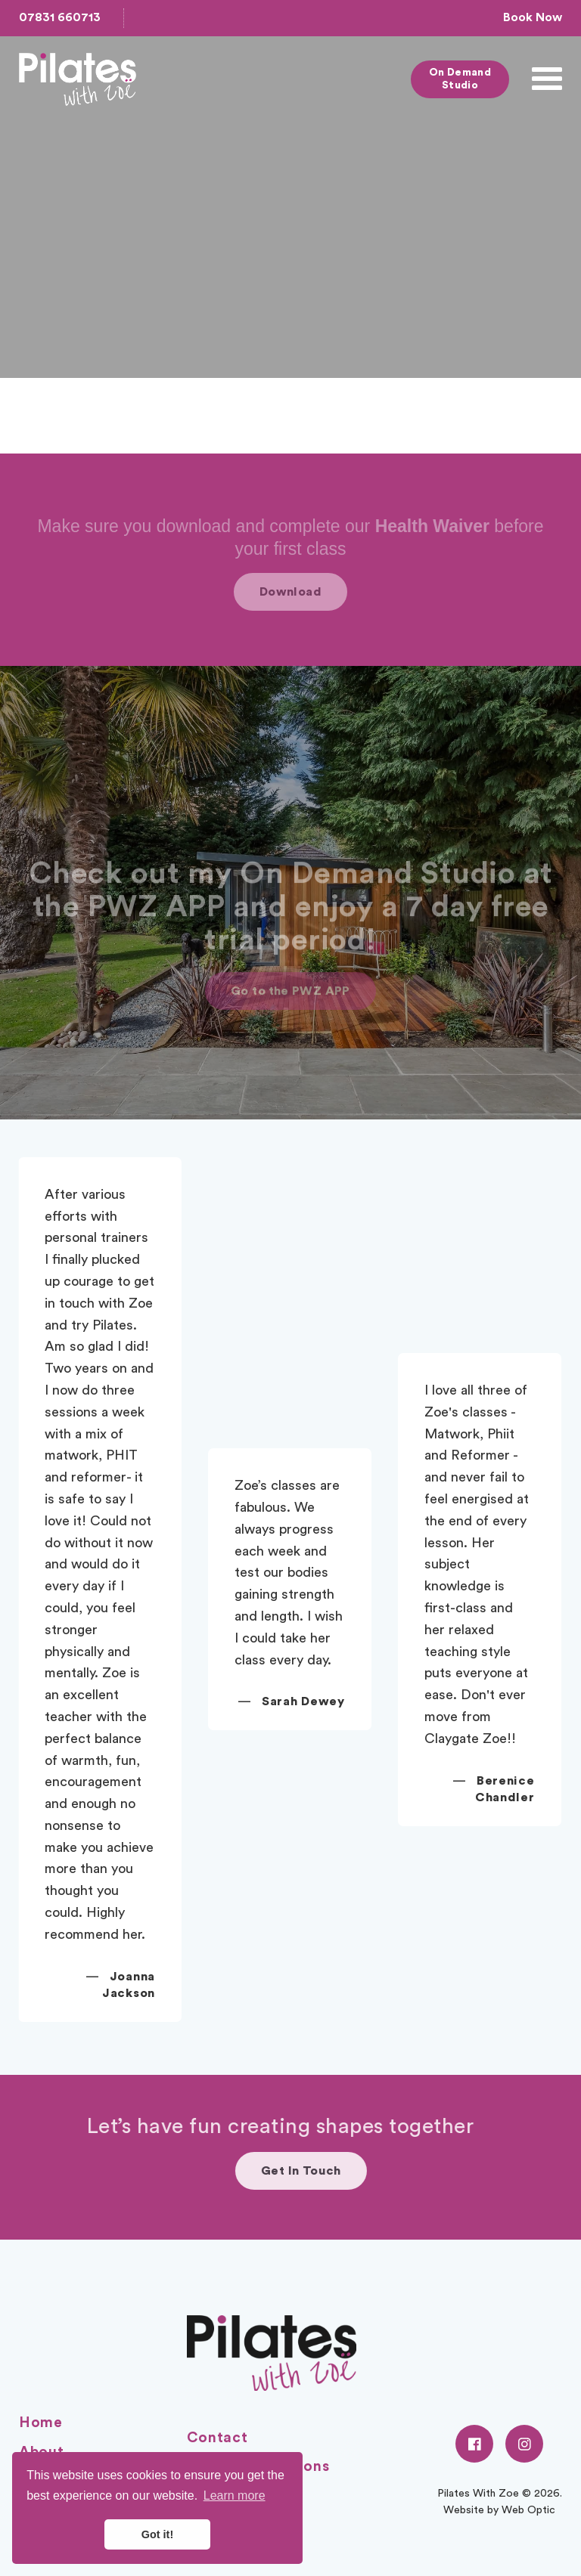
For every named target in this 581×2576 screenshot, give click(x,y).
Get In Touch (345, 2171)
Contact (217, 2438)
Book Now (532, 17)
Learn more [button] (235, 2495)
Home (41, 2423)
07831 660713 (60, 17)
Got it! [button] (157, 2534)
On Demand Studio (460, 79)
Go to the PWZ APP (290, 1017)
